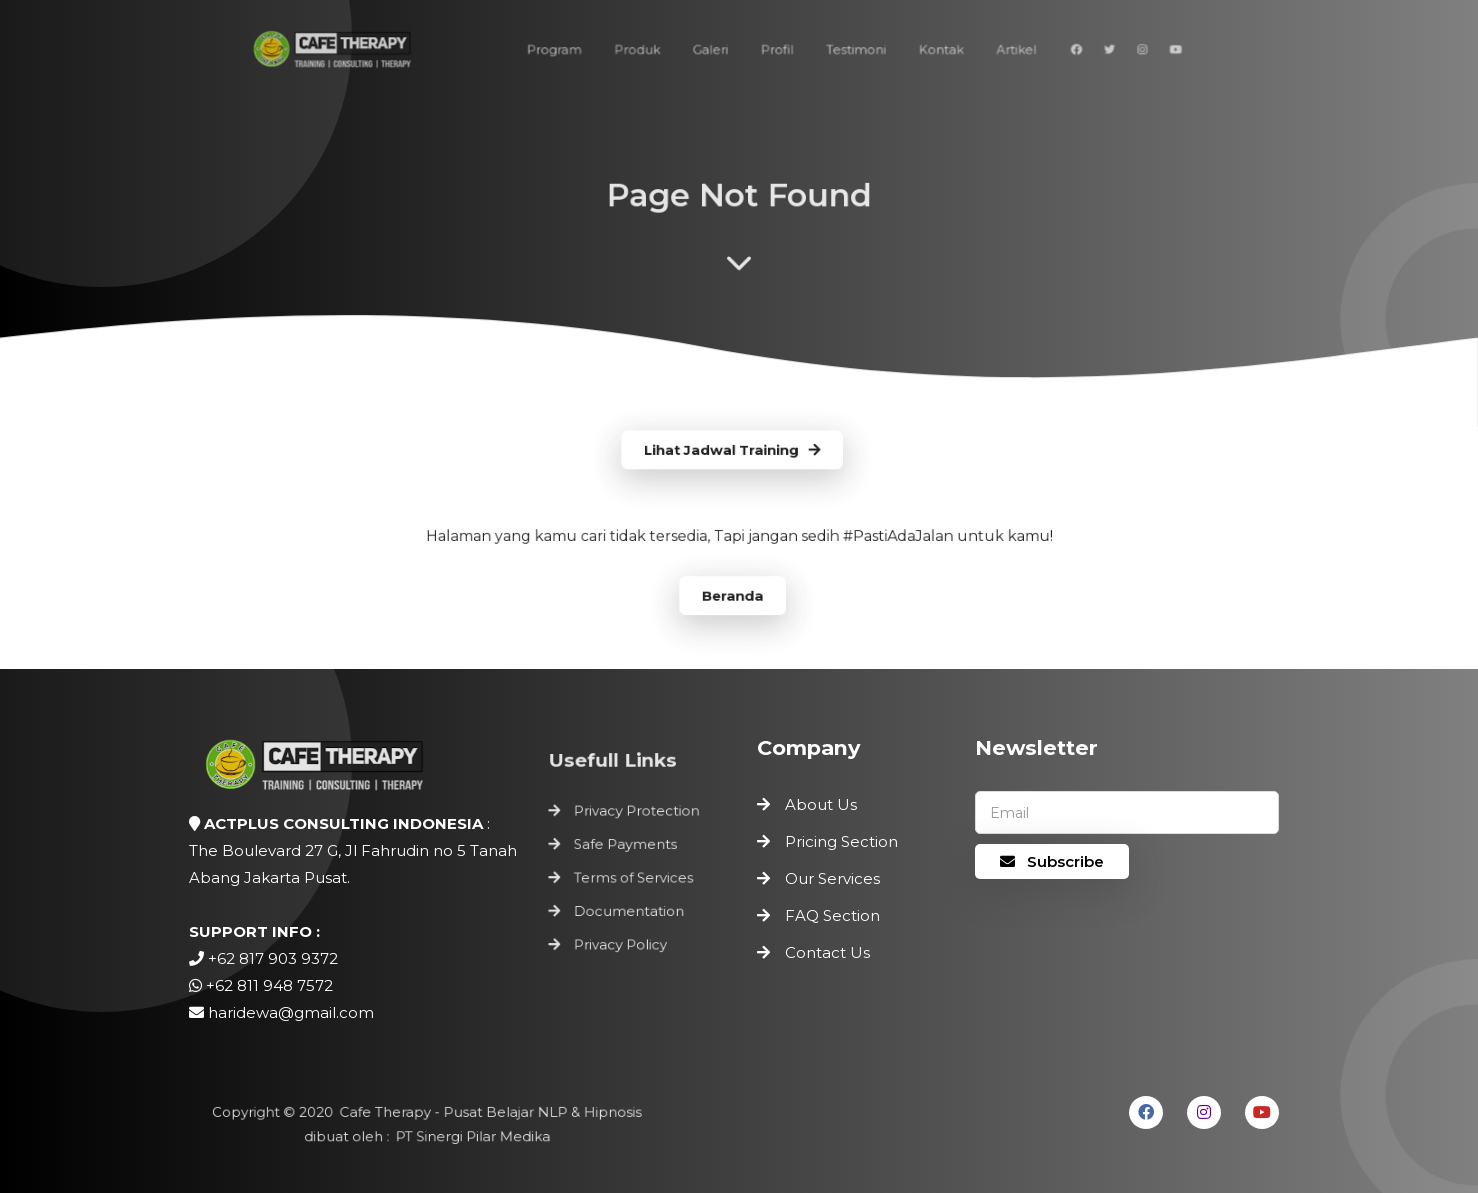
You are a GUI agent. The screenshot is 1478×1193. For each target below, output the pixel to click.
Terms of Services (633, 878)
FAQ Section (832, 915)
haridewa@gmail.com (291, 1012)
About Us (821, 804)
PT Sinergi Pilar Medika (470, 1136)
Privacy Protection (636, 816)
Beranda (732, 593)
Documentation (629, 909)
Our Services (832, 878)
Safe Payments (626, 847)
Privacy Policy (621, 940)
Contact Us (827, 952)
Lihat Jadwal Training (733, 451)
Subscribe (1052, 861)
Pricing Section (841, 841)
